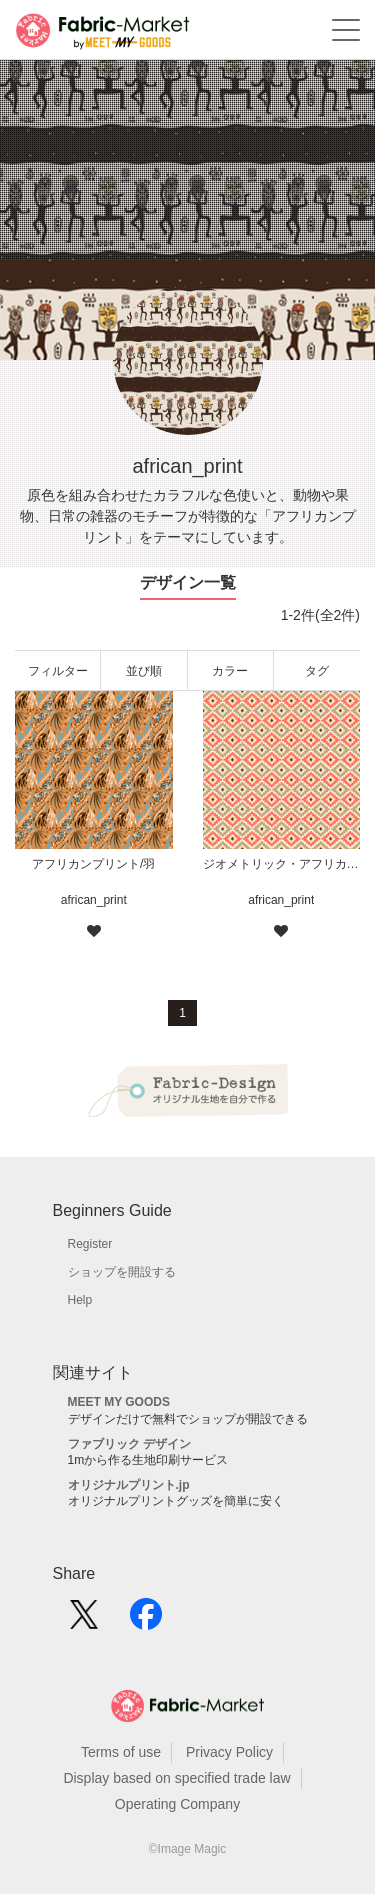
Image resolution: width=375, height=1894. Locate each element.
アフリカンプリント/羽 (93, 864)
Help (80, 1300)
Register (90, 1244)
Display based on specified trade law (176, 1778)
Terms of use (121, 1752)
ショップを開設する (122, 1272)
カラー (230, 671)
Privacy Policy (229, 1752)
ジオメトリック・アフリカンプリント (282, 864)
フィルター (58, 671)
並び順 (144, 671)
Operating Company (177, 1804)
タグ (317, 671)
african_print (94, 900)
